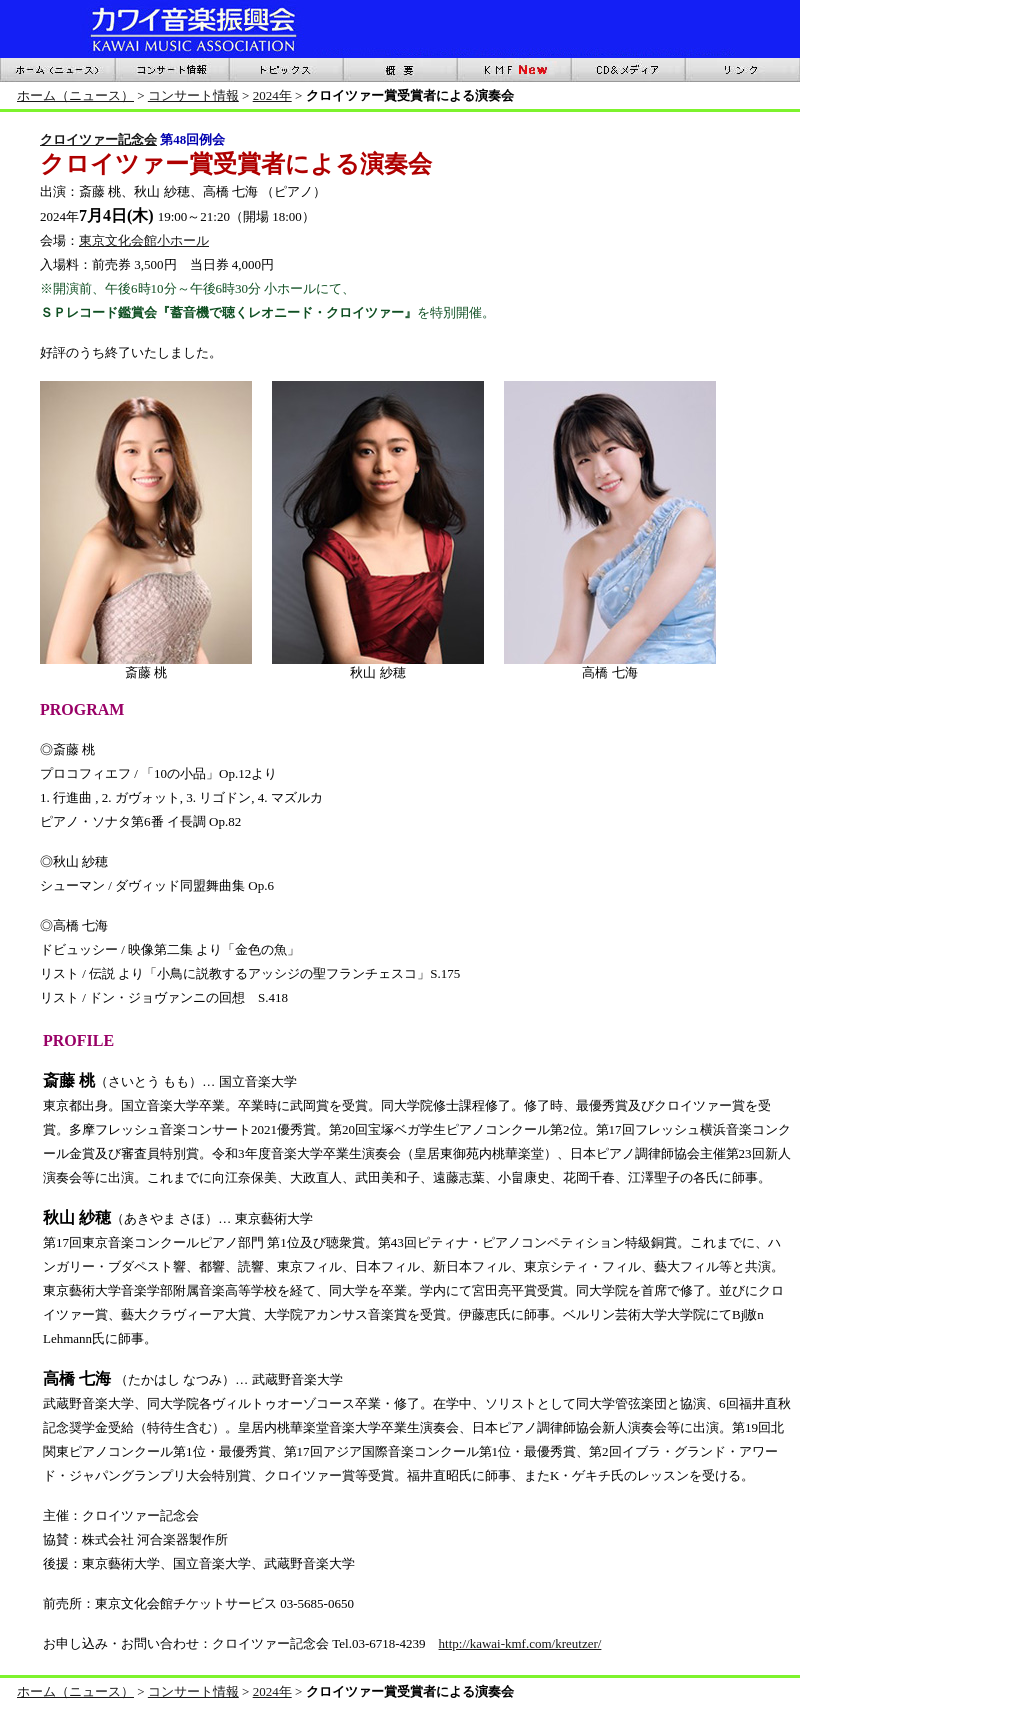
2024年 (272, 95)
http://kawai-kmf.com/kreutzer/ (520, 1643)
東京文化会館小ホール (144, 240)
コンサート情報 (193, 95)
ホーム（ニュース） (75, 95)
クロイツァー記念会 (98, 139)
